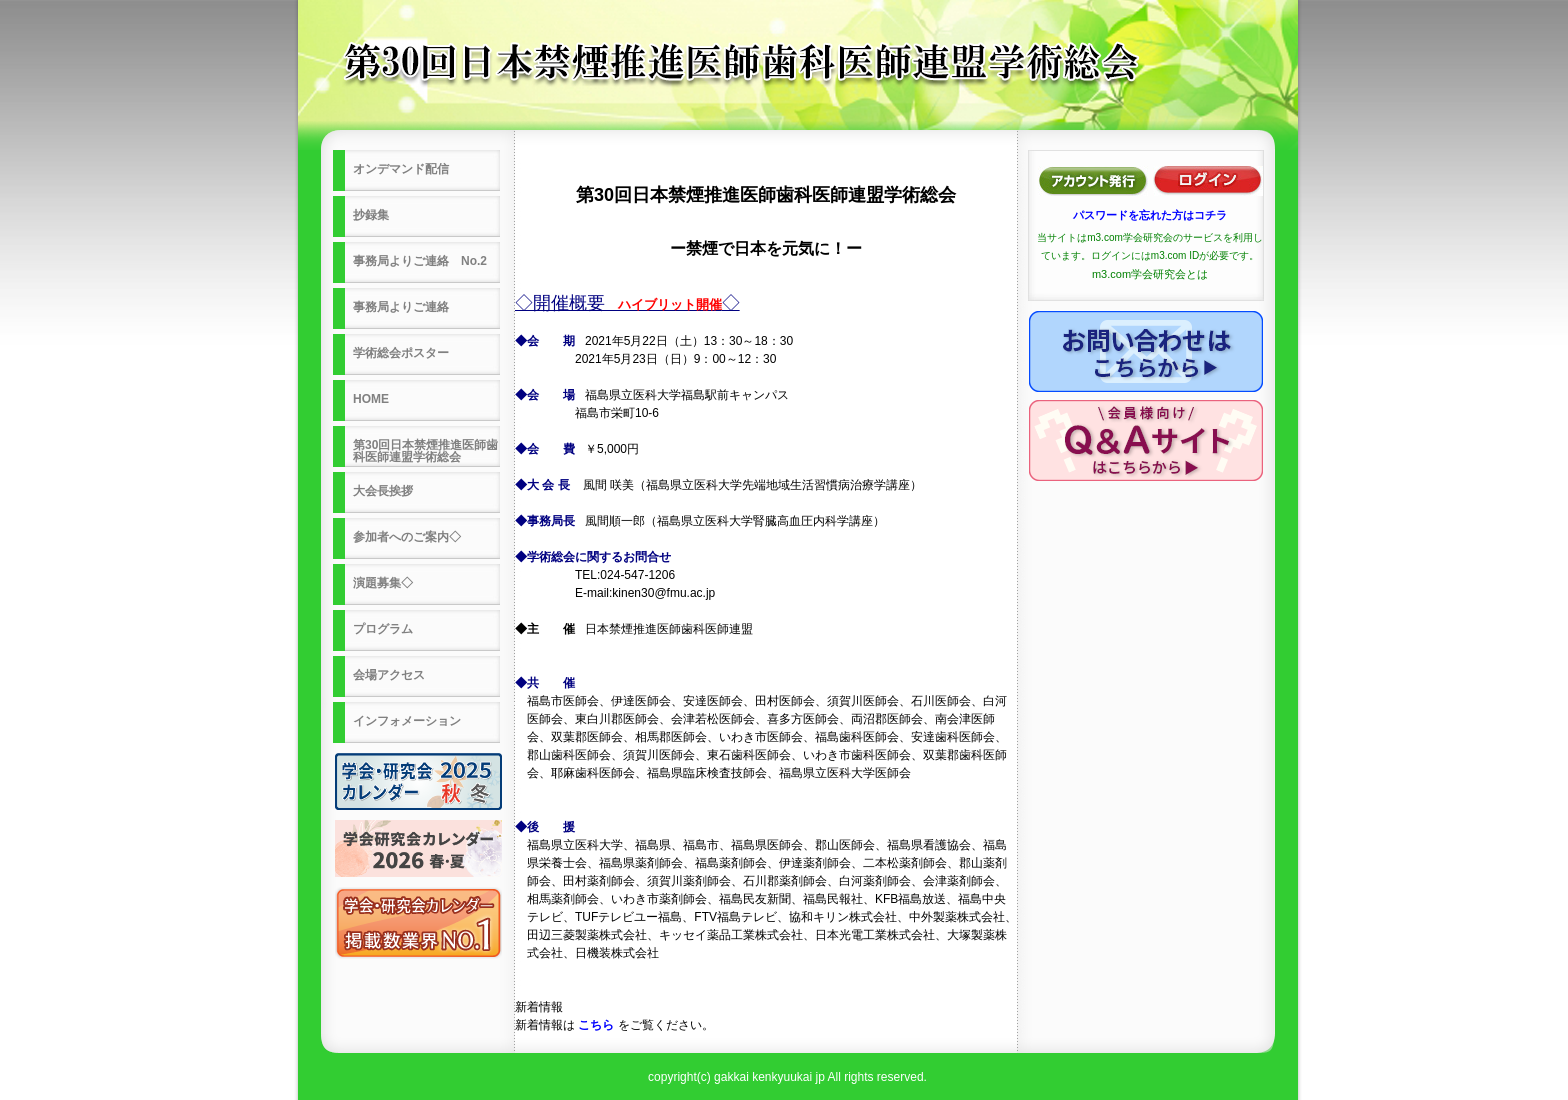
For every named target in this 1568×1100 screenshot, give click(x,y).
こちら (596, 1025)
